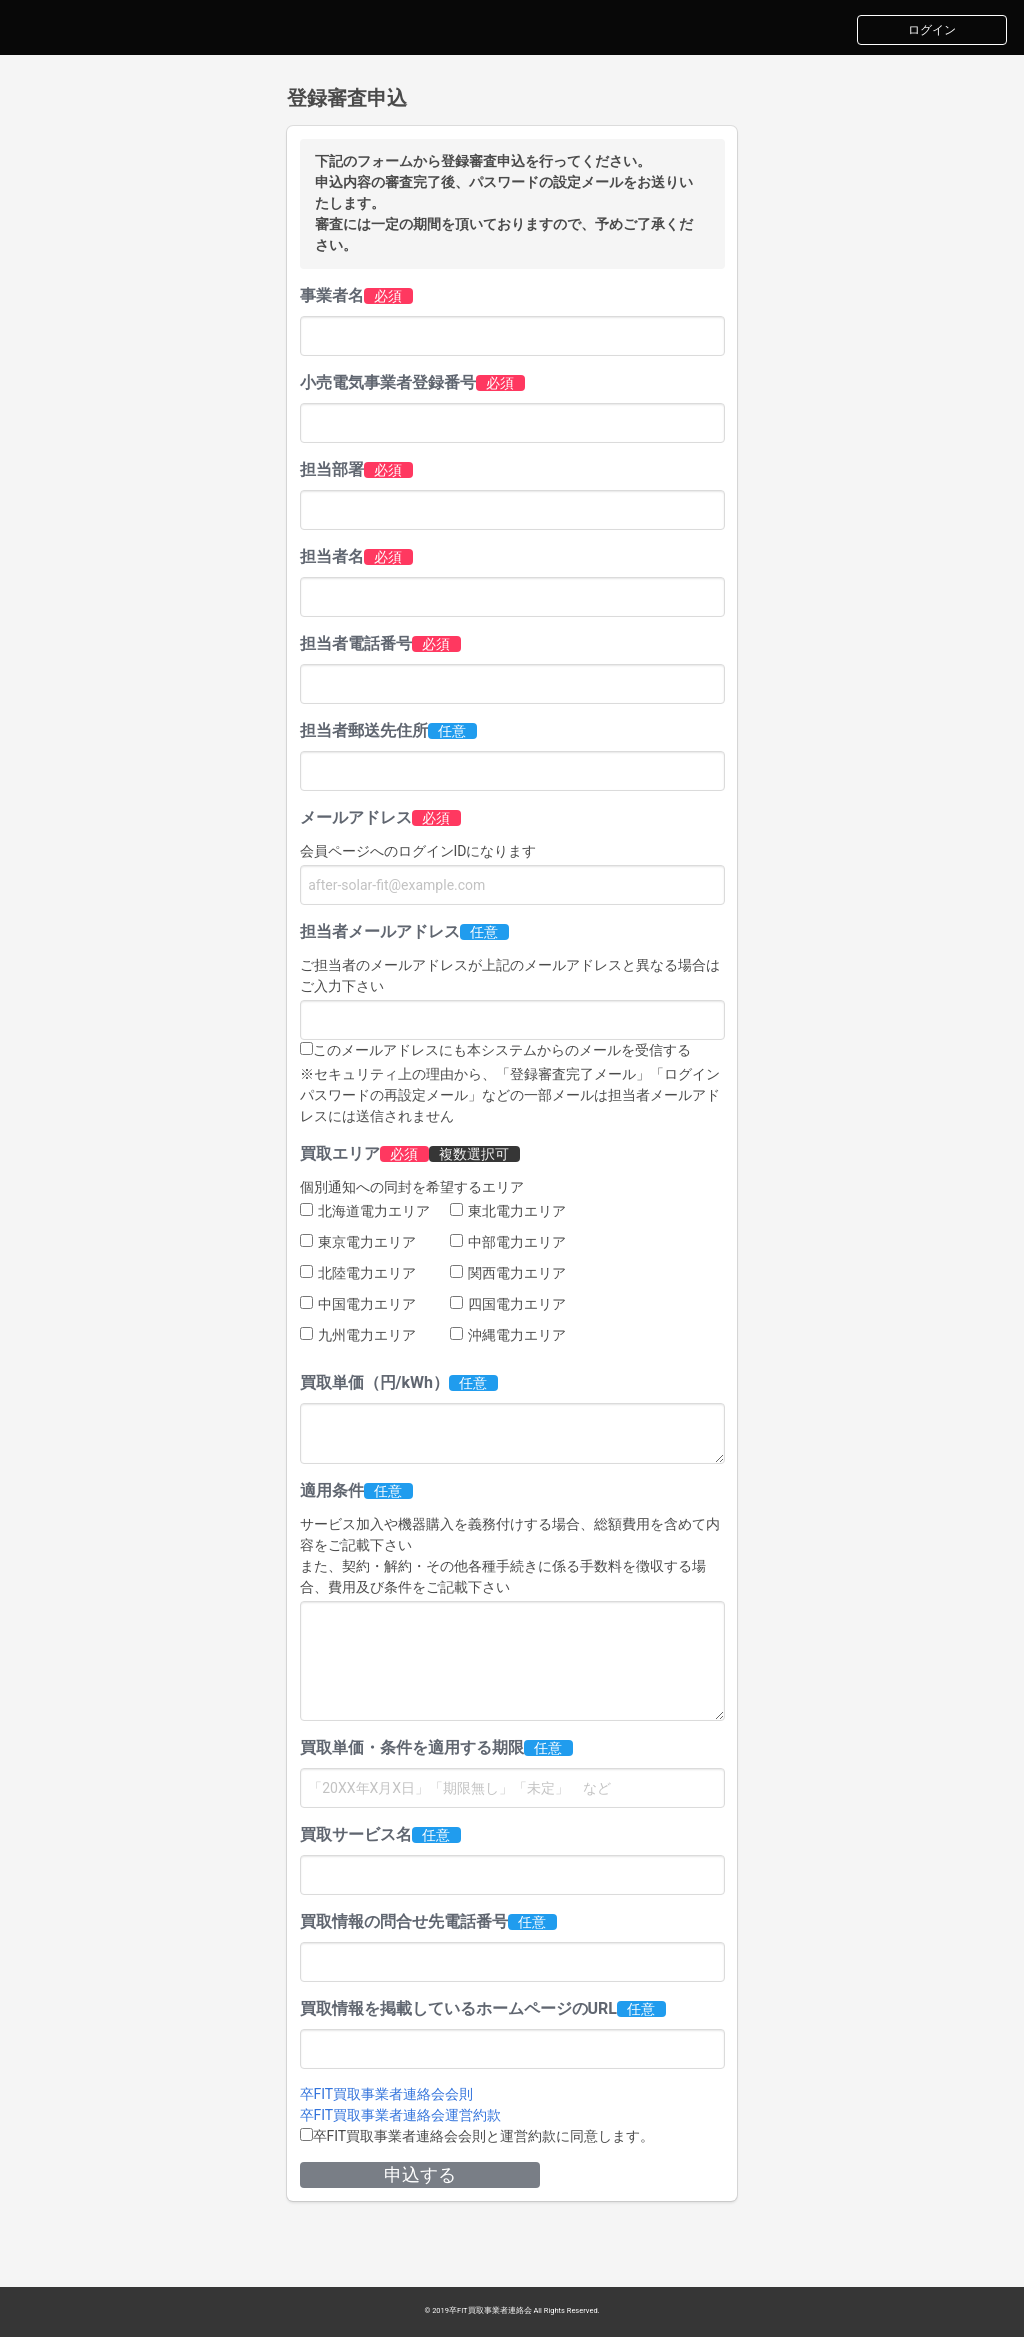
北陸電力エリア (358, 1273)
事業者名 (332, 295)
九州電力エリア (358, 1335)
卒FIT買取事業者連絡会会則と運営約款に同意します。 (484, 2136)
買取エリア (340, 1153)
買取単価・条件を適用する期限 (412, 1747)
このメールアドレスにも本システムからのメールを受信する (502, 1050)
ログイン (932, 30)
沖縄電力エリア (508, 1335)
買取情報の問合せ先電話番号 (404, 1921)
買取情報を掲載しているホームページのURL (458, 2008)
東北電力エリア (508, 1211)
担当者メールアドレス (380, 931)
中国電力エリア (358, 1304)
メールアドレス (356, 817)
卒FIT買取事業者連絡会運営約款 (401, 2115)
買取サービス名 (356, 1834)
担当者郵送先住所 (364, 730)
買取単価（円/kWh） (374, 1382)
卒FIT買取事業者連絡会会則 (387, 2094)
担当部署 (332, 469)
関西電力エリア (508, 1273)
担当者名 (332, 556)
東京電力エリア (358, 1242)
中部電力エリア (508, 1242)
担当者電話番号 (356, 643)
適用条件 (332, 1490)
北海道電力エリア (365, 1211)
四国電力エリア (508, 1304)
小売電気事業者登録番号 (388, 382)
